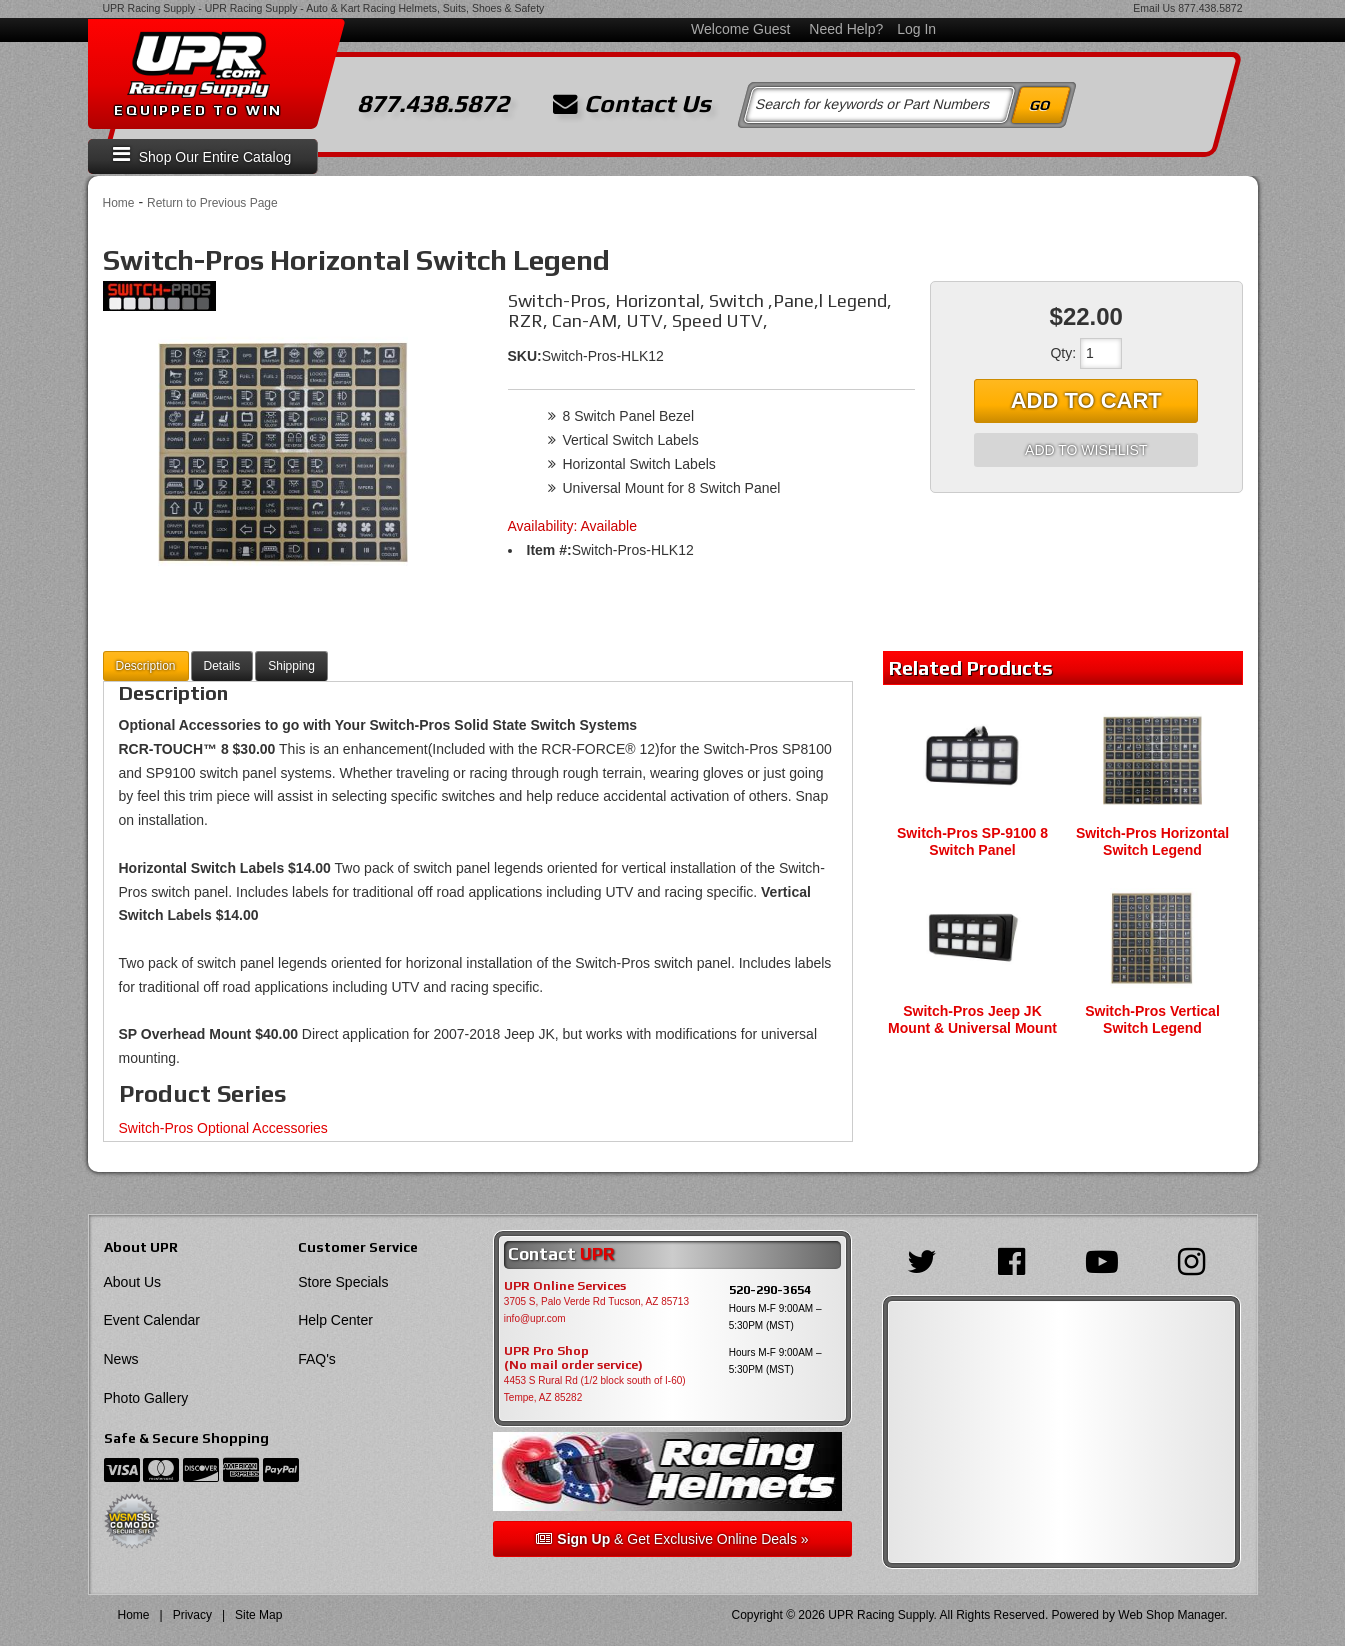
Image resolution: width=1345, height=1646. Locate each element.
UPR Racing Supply (149, 8)
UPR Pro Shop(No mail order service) (573, 1358)
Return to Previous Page (212, 203)
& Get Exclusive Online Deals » (672, 1539)
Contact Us (632, 104)
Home (119, 203)
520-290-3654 (770, 1289)
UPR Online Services (565, 1286)
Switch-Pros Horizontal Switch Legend (1152, 841)
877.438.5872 (1210, 8)
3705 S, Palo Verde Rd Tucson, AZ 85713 (596, 1301)
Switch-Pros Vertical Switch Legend (1152, 1019)
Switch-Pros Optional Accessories (223, 1128)
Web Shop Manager (1171, 1615)
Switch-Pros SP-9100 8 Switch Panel (972, 841)
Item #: (549, 550)
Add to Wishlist (1086, 450)
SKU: (525, 356)
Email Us (1154, 8)
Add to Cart (1086, 400)
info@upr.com (535, 1318)
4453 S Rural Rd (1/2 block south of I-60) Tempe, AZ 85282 (595, 1389)
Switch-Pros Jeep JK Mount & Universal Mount (972, 1019)
